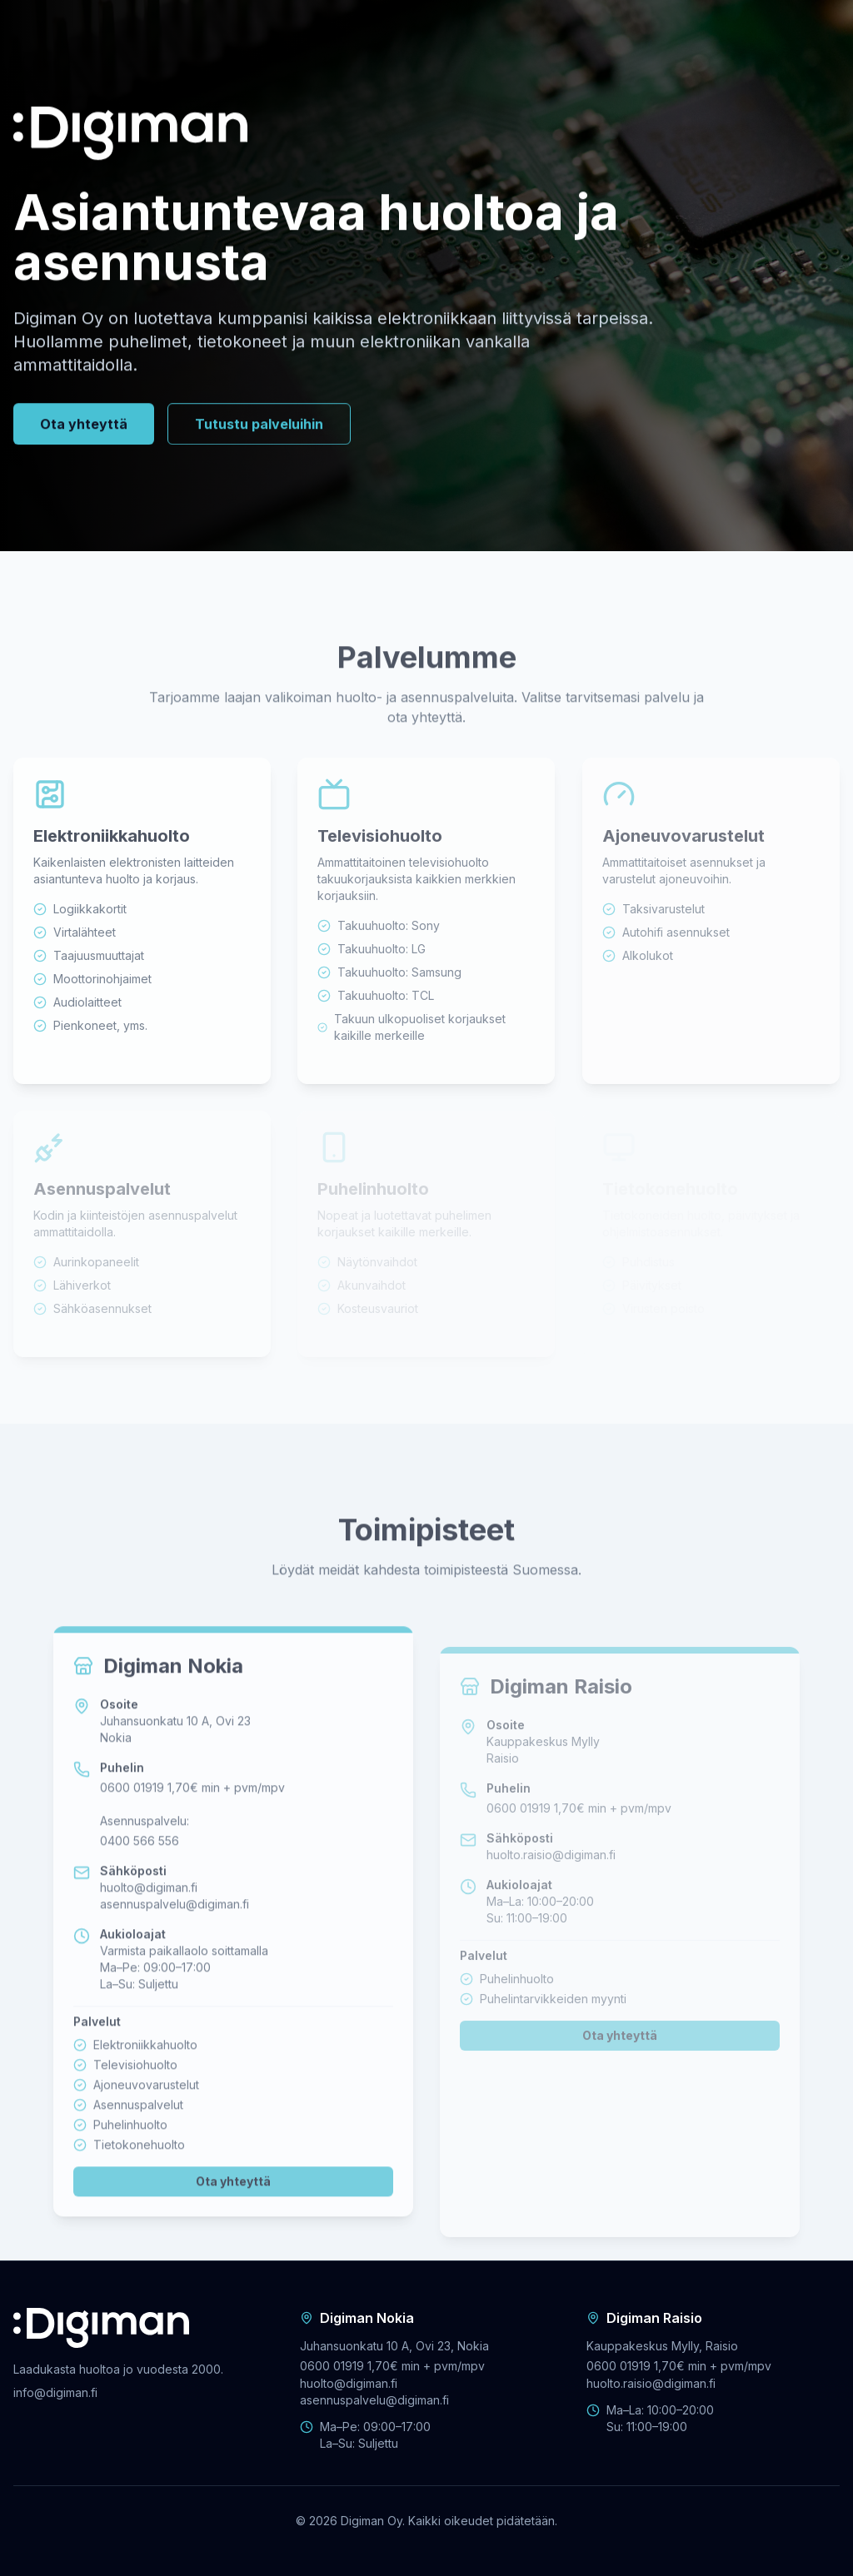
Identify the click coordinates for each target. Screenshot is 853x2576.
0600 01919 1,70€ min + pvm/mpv (192, 1820)
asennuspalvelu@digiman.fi (174, 1937)
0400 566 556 (139, 1874)
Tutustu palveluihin (259, 428)
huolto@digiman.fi (148, 1920)
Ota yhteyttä (83, 428)
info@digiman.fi (55, 2392)
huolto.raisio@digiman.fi (551, 1890)
